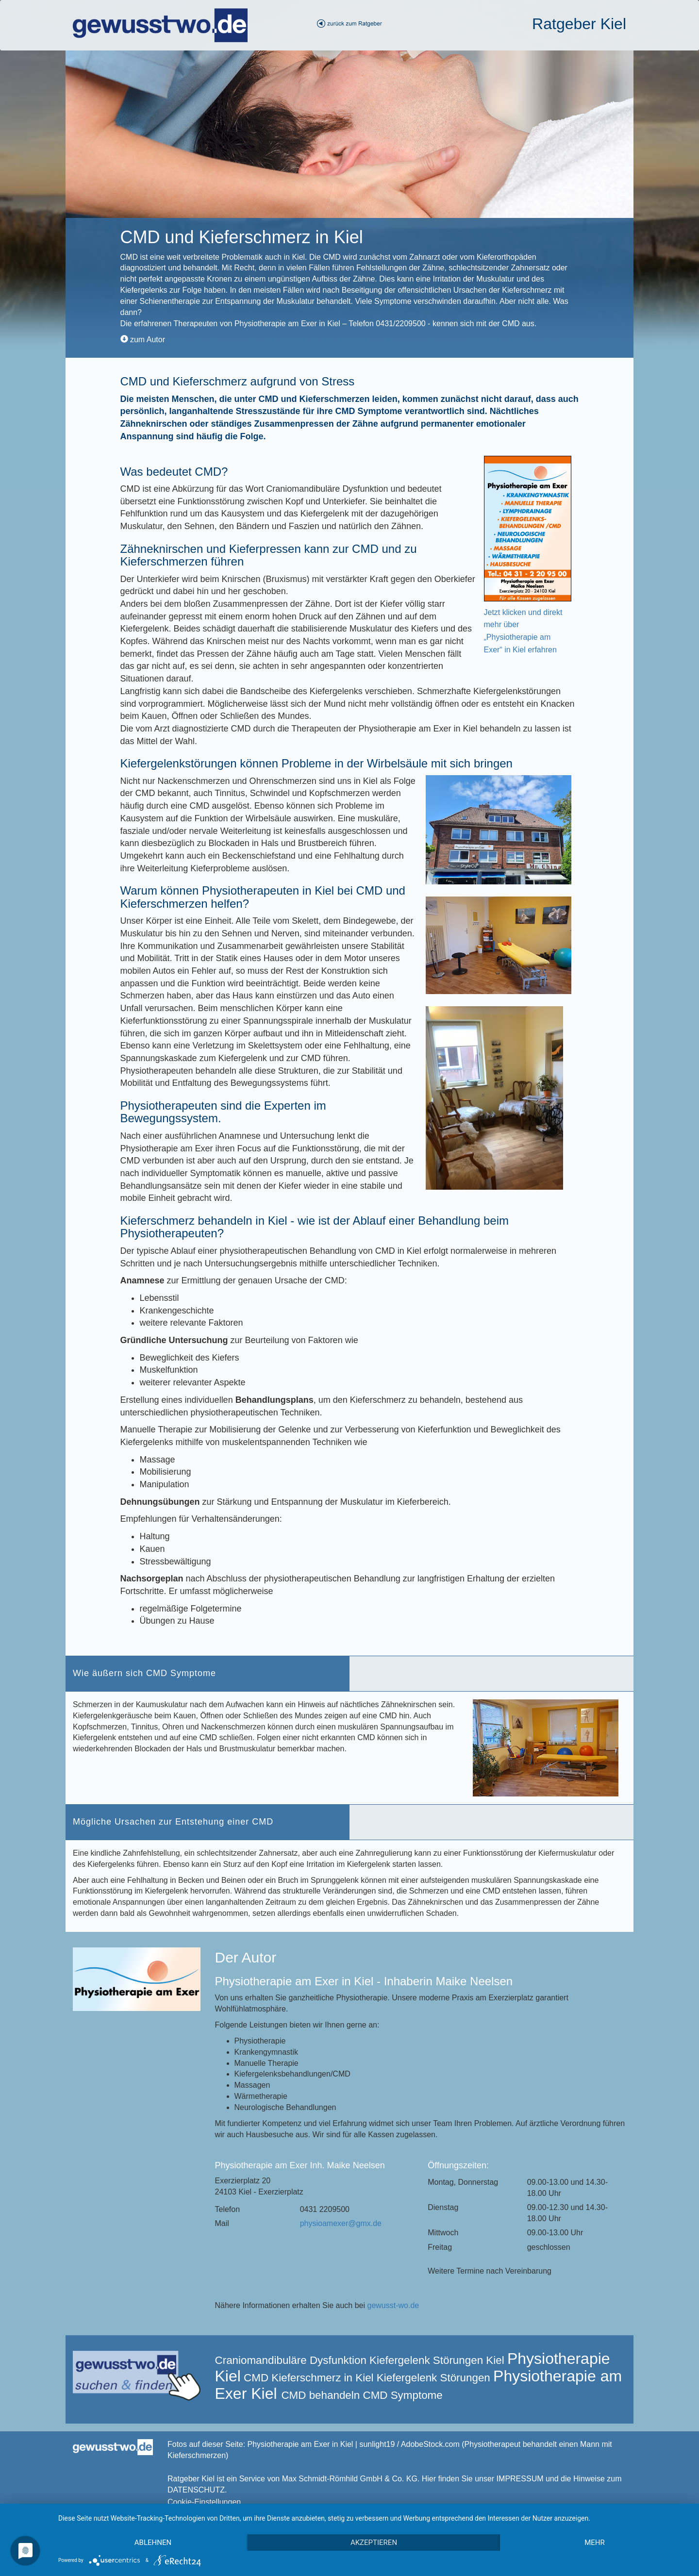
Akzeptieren (373, 2542)
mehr (594, 2542)
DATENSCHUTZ (196, 2490)
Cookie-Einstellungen (204, 2502)
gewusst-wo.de (393, 2305)
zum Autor (142, 339)
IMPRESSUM (520, 2479)
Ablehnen (152, 2542)
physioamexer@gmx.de (341, 2223)
